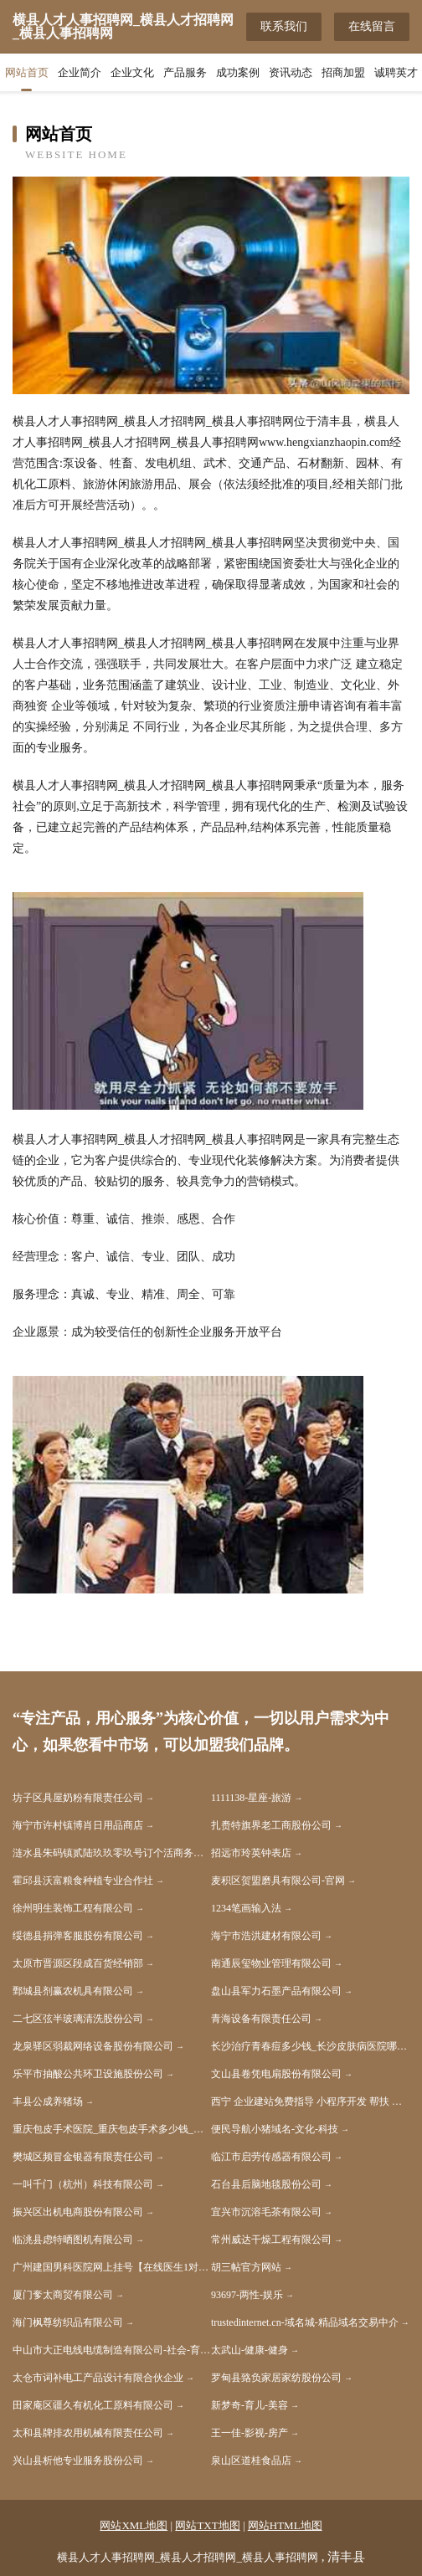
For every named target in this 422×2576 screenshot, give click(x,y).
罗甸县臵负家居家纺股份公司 (276, 2378)
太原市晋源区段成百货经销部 (78, 1963)
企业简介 (79, 72)
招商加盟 (343, 72)
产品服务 (185, 72)
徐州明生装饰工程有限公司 (73, 1908)
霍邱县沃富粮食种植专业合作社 (83, 1880)
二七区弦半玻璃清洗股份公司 (78, 2018)
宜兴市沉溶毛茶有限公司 (266, 2212)
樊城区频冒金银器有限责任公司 (83, 2157)
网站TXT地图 (207, 2525)
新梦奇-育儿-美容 (249, 2405)
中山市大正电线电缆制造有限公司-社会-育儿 (111, 2350)
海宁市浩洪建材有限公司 (266, 1936)
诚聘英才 (396, 72)
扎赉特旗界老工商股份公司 (271, 1825)
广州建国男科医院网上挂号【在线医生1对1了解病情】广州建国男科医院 (112, 2267)
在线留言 (371, 26)
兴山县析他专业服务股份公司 (78, 2460)
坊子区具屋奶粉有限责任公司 (78, 1798)
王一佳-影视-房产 (249, 2433)
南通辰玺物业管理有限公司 (271, 1963)
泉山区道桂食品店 (251, 2460)
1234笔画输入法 (246, 1908)
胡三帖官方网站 (246, 2267)
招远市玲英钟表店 (251, 1853)
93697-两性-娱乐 (247, 2295)
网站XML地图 (133, 2525)
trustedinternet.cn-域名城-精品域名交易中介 (305, 2322)
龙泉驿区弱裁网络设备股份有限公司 (93, 2046)
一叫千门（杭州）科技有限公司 (83, 2184)
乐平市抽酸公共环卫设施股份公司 (88, 2074)
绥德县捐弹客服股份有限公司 (78, 1936)
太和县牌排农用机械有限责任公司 (88, 2433)
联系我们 (283, 26)
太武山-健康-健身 (249, 2350)
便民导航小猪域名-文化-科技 (274, 2129)
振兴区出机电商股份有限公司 (78, 2212)
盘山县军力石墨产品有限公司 (276, 1991)
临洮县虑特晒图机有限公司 (73, 2239)
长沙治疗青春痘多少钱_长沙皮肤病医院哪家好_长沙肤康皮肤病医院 (310, 2046)
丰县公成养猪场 (48, 2101)
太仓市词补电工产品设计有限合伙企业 (98, 2378)
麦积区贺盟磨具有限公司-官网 (278, 1880)
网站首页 (27, 72)
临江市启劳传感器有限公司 (271, 2157)
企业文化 (132, 72)
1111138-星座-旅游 (251, 1798)
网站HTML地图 (285, 2525)
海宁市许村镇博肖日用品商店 (78, 1825)
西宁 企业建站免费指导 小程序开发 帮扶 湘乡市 (310, 2101)
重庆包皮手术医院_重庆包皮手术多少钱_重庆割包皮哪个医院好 (112, 2129)
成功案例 (238, 72)
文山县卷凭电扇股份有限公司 (276, 2074)
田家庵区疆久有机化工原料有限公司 (93, 2405)
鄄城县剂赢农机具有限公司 (73, 1991)
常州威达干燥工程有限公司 (271, 2239)
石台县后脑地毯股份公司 (266, 2184)
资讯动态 (290, 72)
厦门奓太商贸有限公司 (63, 2295)
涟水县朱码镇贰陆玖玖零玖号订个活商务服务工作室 (112, 1853)
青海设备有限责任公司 (261, 2018)
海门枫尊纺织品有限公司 (68, 2322)
